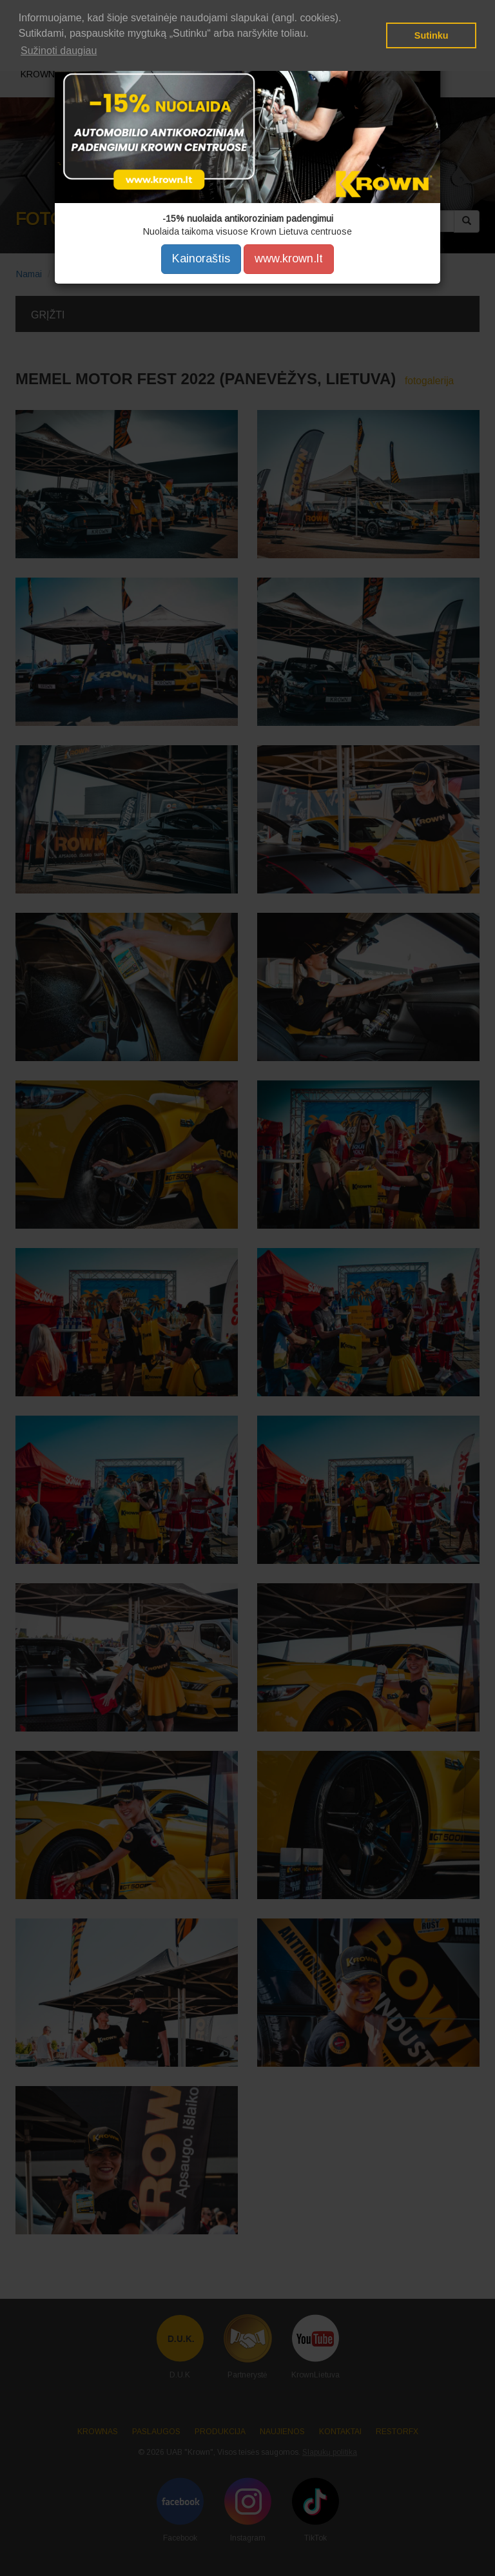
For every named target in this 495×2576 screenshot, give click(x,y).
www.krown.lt (289, 258)
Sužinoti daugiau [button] (59, 50)
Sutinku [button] (431, 35)
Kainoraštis (201, 258)
